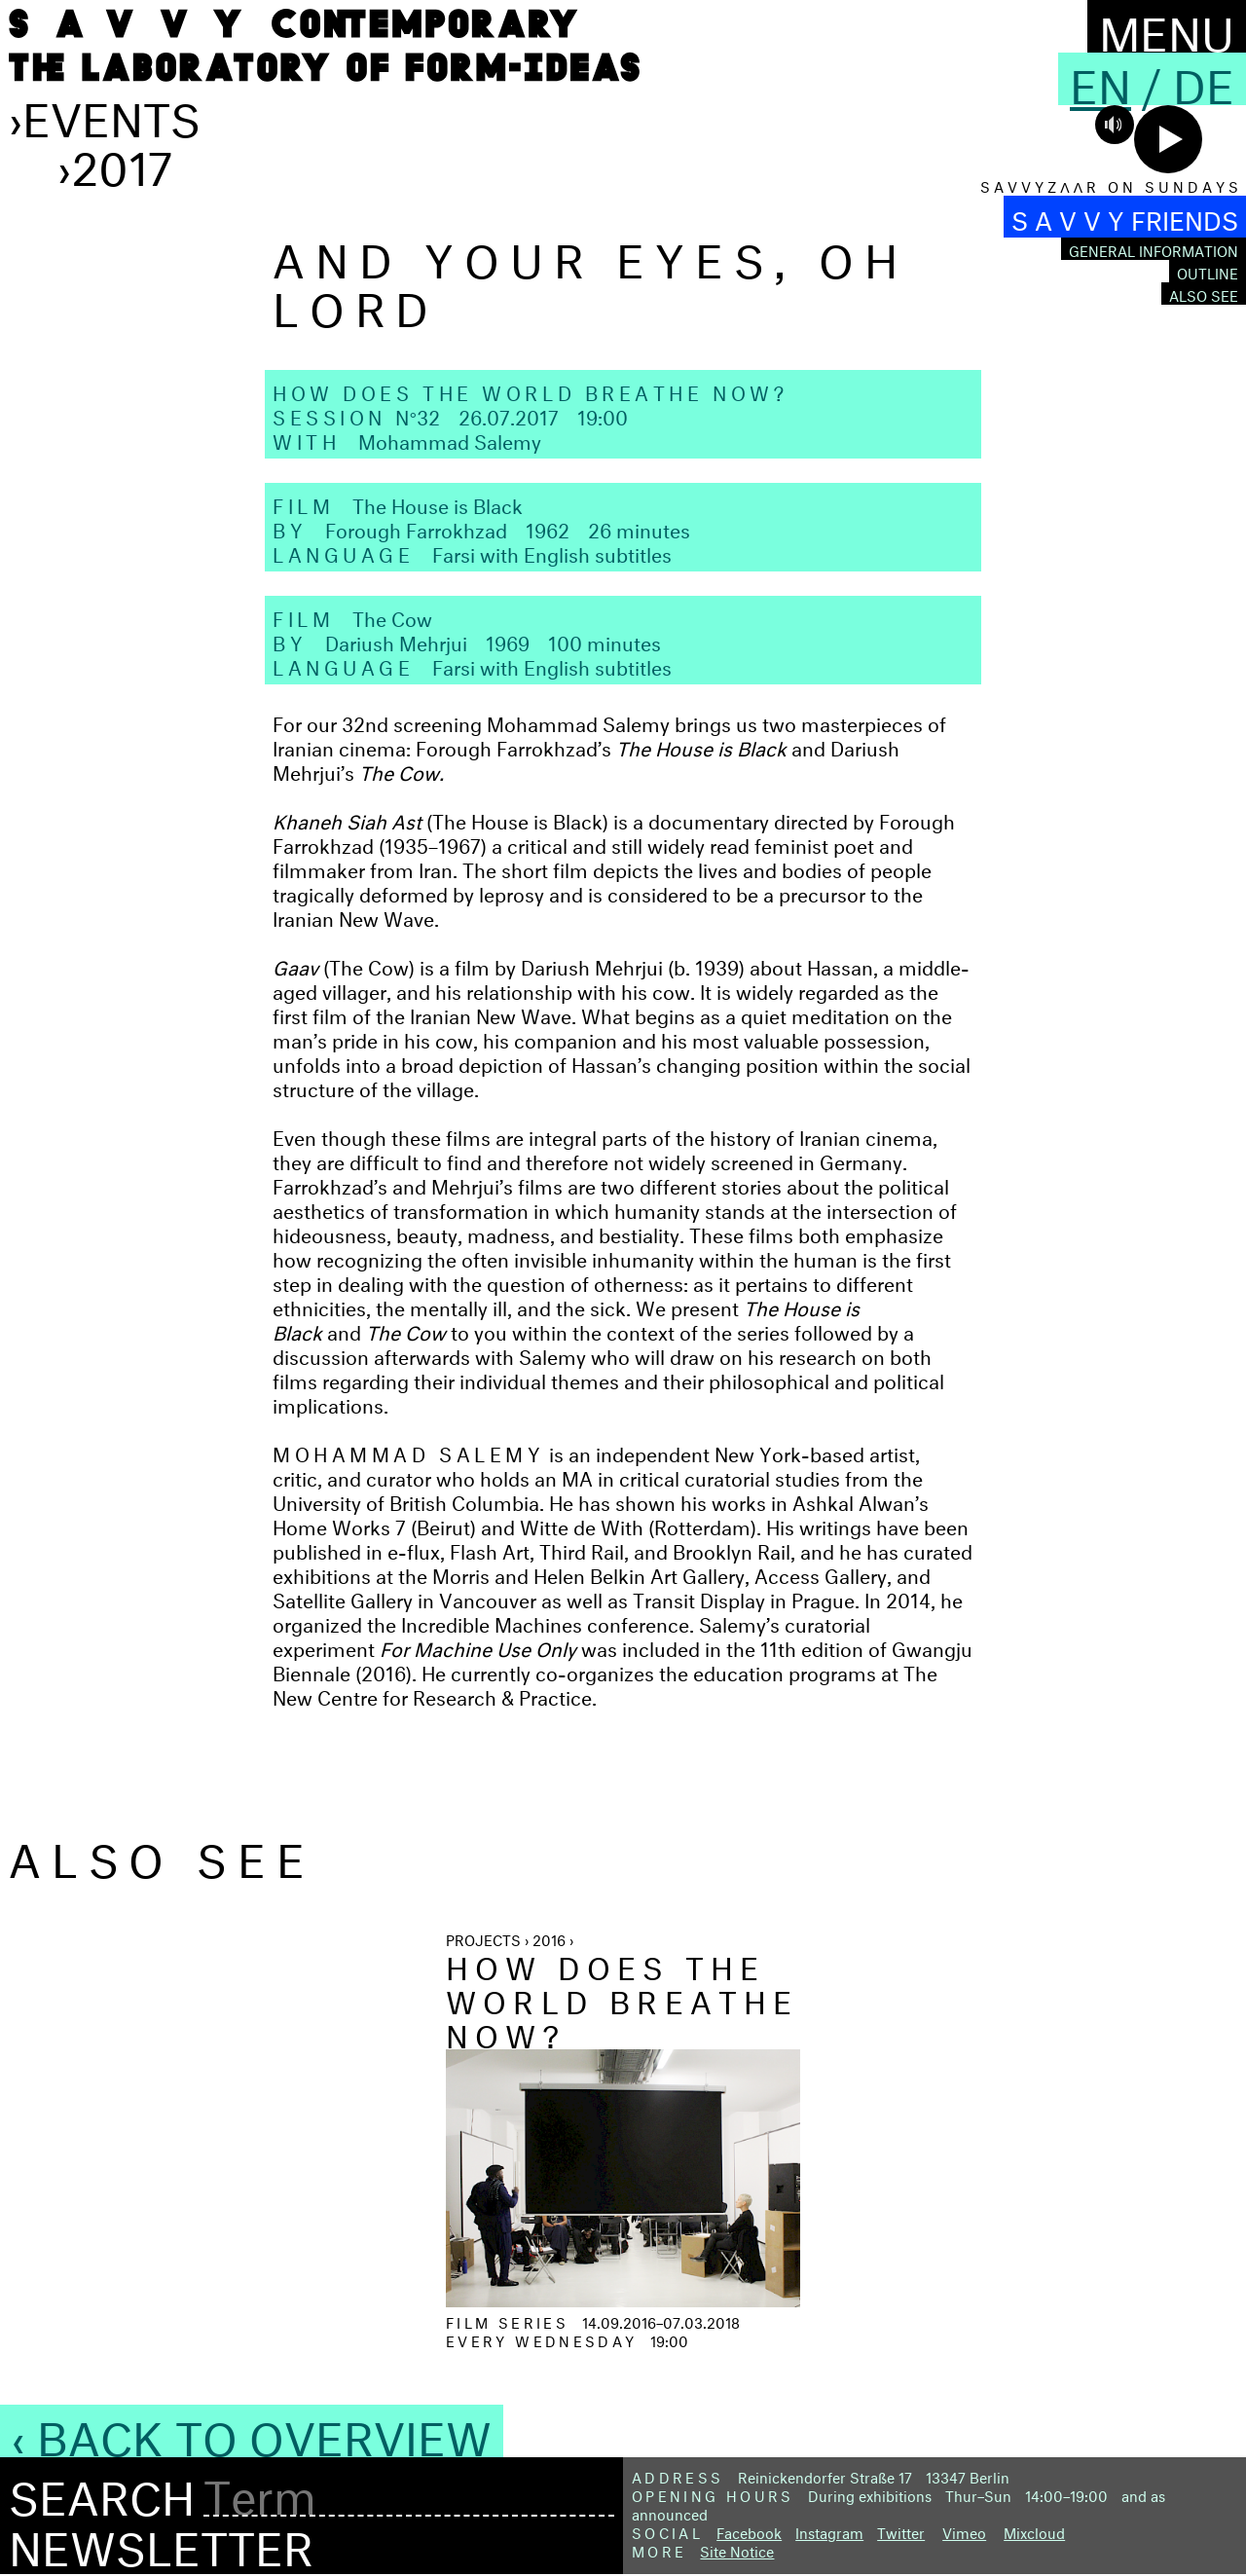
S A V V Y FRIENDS (1124, 217)
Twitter (901, 2531)
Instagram (829, 2531)
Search (102, 2491)
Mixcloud (1034, 2531)
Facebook (749, 2531)
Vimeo (964, 2531)
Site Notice (737, 2549)
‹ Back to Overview (252, 2431)
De (1203, 79)
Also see (1203, 293)
